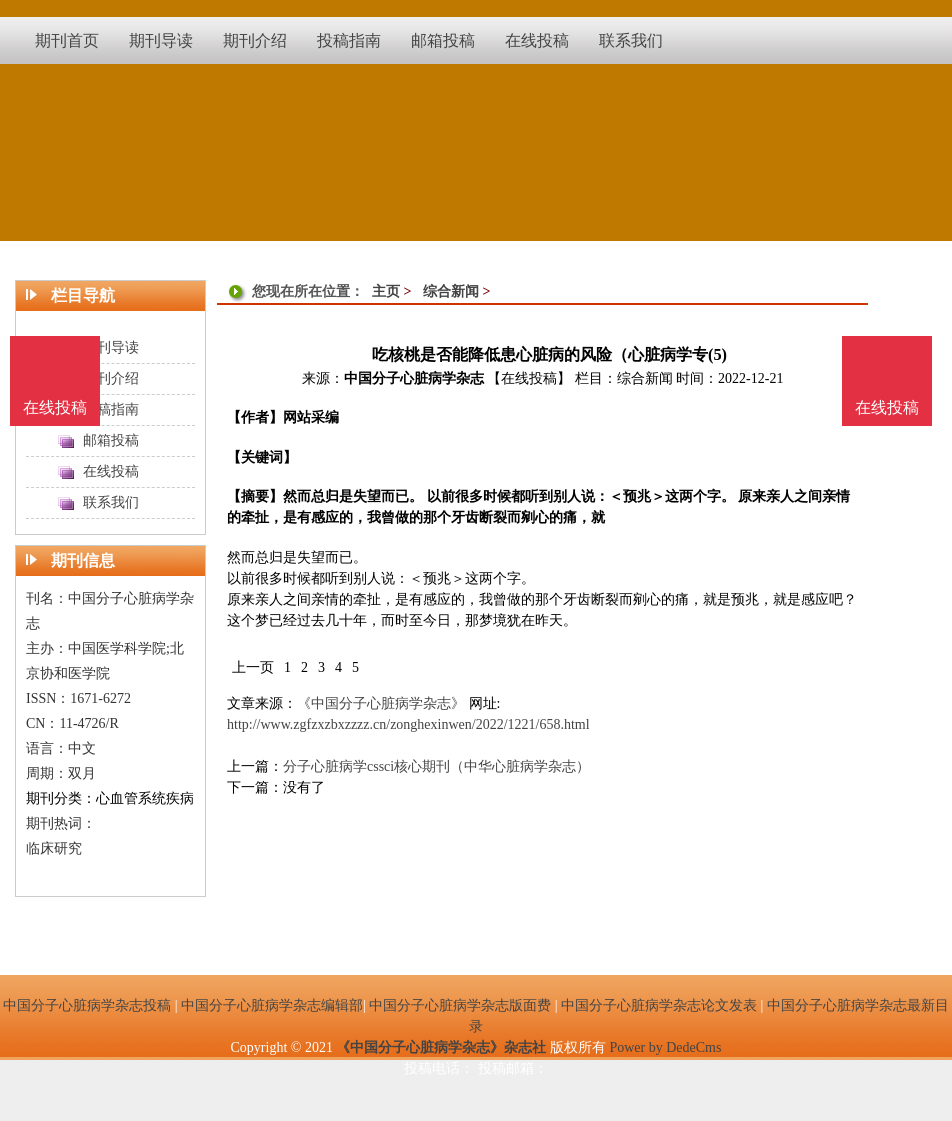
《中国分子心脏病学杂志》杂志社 (441, 1047)
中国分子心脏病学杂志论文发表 (659, 1005)
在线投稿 (887, 407)
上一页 (253, 667)
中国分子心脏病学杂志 (414, 378)
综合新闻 (451, 291)
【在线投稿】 (529, 378)
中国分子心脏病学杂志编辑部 (272, 1005)
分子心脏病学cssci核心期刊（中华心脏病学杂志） (436, 766)
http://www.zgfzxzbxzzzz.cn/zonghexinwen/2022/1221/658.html (408, 724)
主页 (386, 291)
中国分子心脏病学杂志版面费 (460, 1005)
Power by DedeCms (665, 1047)
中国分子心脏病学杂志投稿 (87, 1005)
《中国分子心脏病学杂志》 (381, 703)
